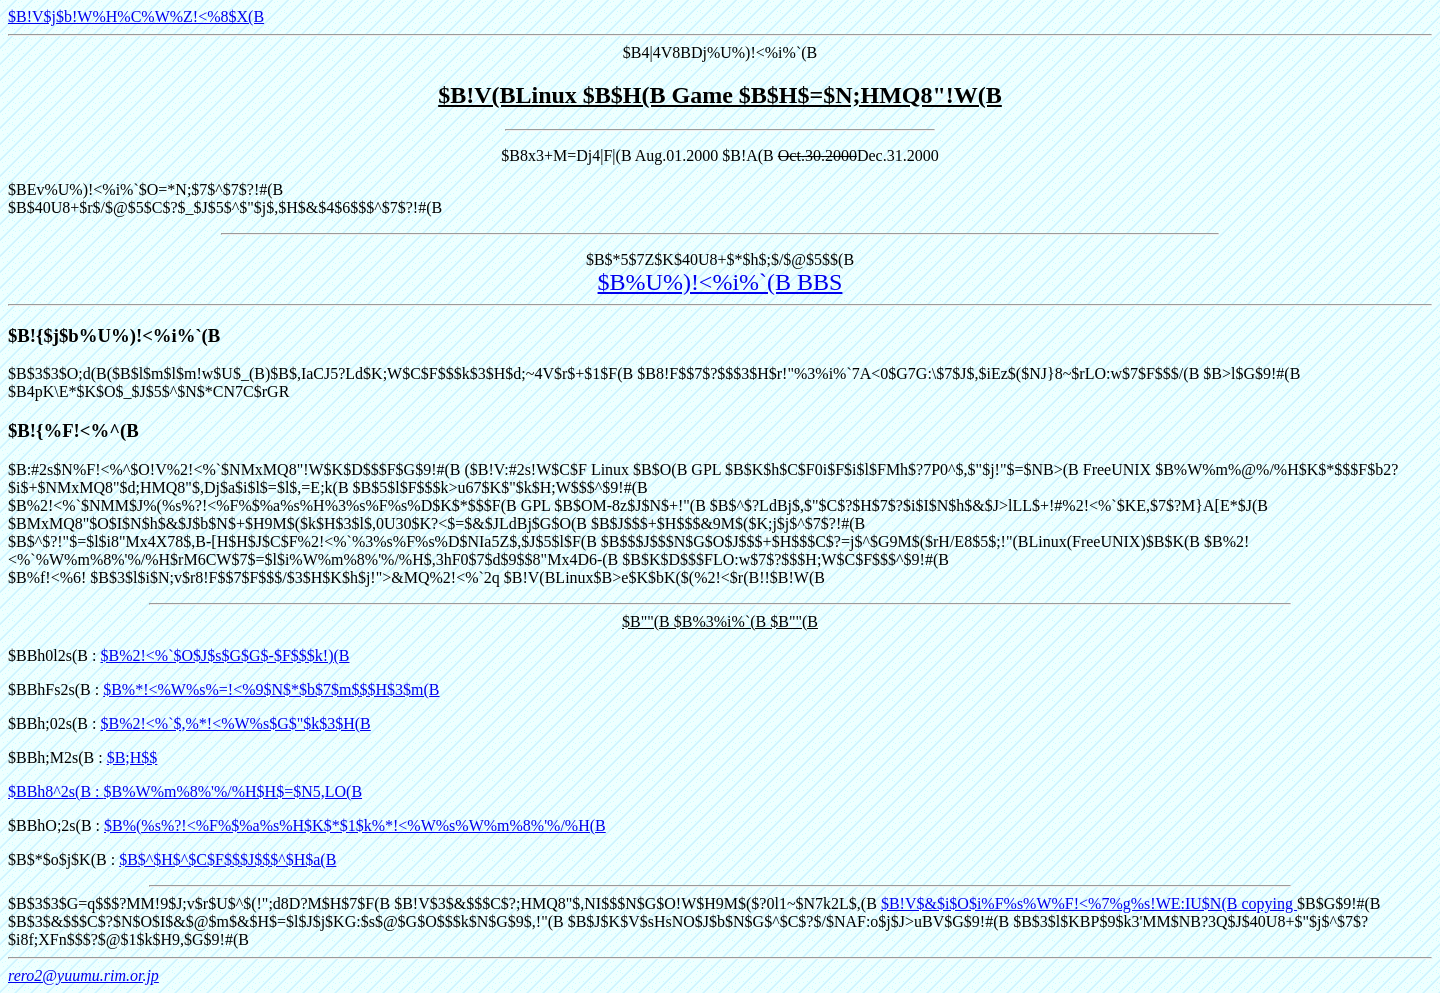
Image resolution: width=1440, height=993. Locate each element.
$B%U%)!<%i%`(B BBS (720, 282)
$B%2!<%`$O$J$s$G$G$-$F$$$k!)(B (224, 655)
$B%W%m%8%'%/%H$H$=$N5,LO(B (233, 791)
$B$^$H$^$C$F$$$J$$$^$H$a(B (227, 859)
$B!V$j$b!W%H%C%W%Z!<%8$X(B (136, 16)
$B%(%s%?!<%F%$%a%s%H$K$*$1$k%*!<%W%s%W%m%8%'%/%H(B (355, 825)
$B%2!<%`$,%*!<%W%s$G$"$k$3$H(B (235, 723)
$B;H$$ (132, 757)
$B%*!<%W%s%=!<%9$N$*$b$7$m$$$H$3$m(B (271, 689)
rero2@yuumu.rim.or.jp (83, 975)
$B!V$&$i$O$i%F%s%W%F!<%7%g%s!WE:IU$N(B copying (1089, 903)
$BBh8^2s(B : (56, 791)
